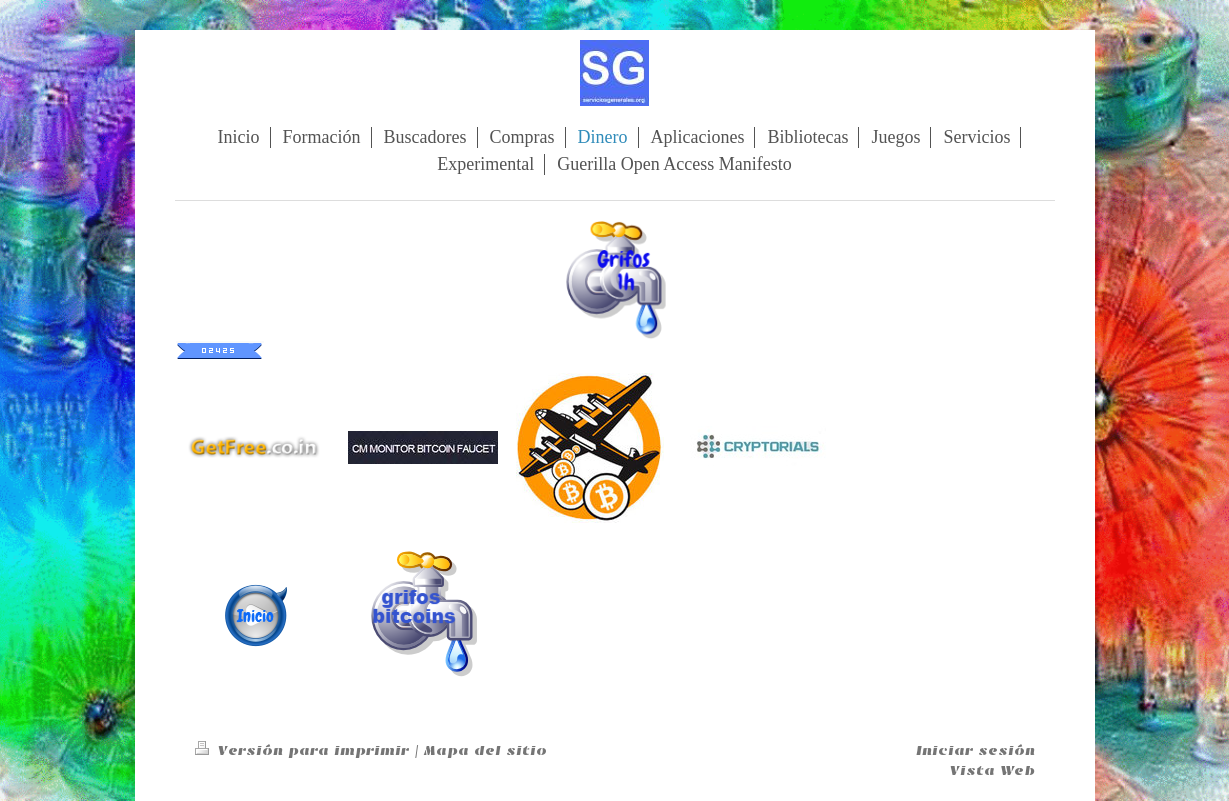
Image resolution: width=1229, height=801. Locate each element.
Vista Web (992, 770)
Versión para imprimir (304, 750)
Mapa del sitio (485, 750)
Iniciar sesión (975, 750)
